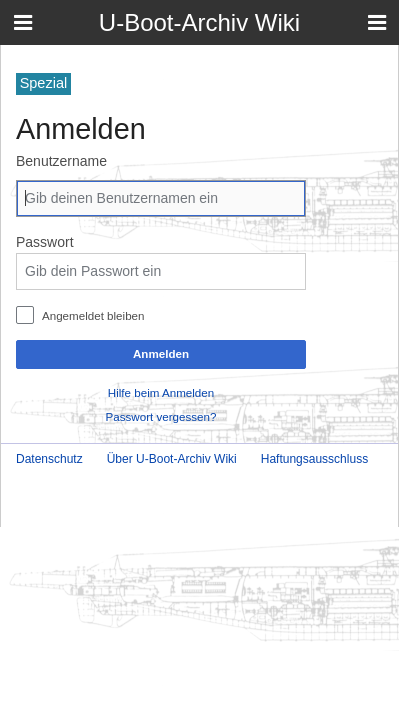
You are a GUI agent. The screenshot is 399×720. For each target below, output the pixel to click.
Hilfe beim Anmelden (161, 392)
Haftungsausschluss (314, 459)
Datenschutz (49, 459)
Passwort (45, 242)
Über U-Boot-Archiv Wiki (172, 459)
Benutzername (61, 161)
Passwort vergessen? (161, 416)
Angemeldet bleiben (93, 315)
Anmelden (161, 353)
